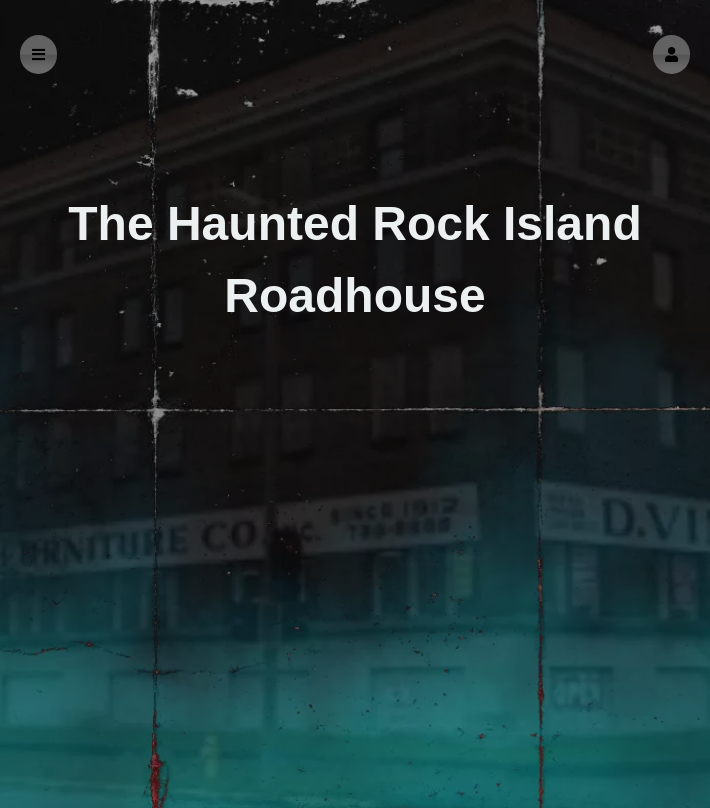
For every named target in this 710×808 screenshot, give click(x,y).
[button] (671, 54)
